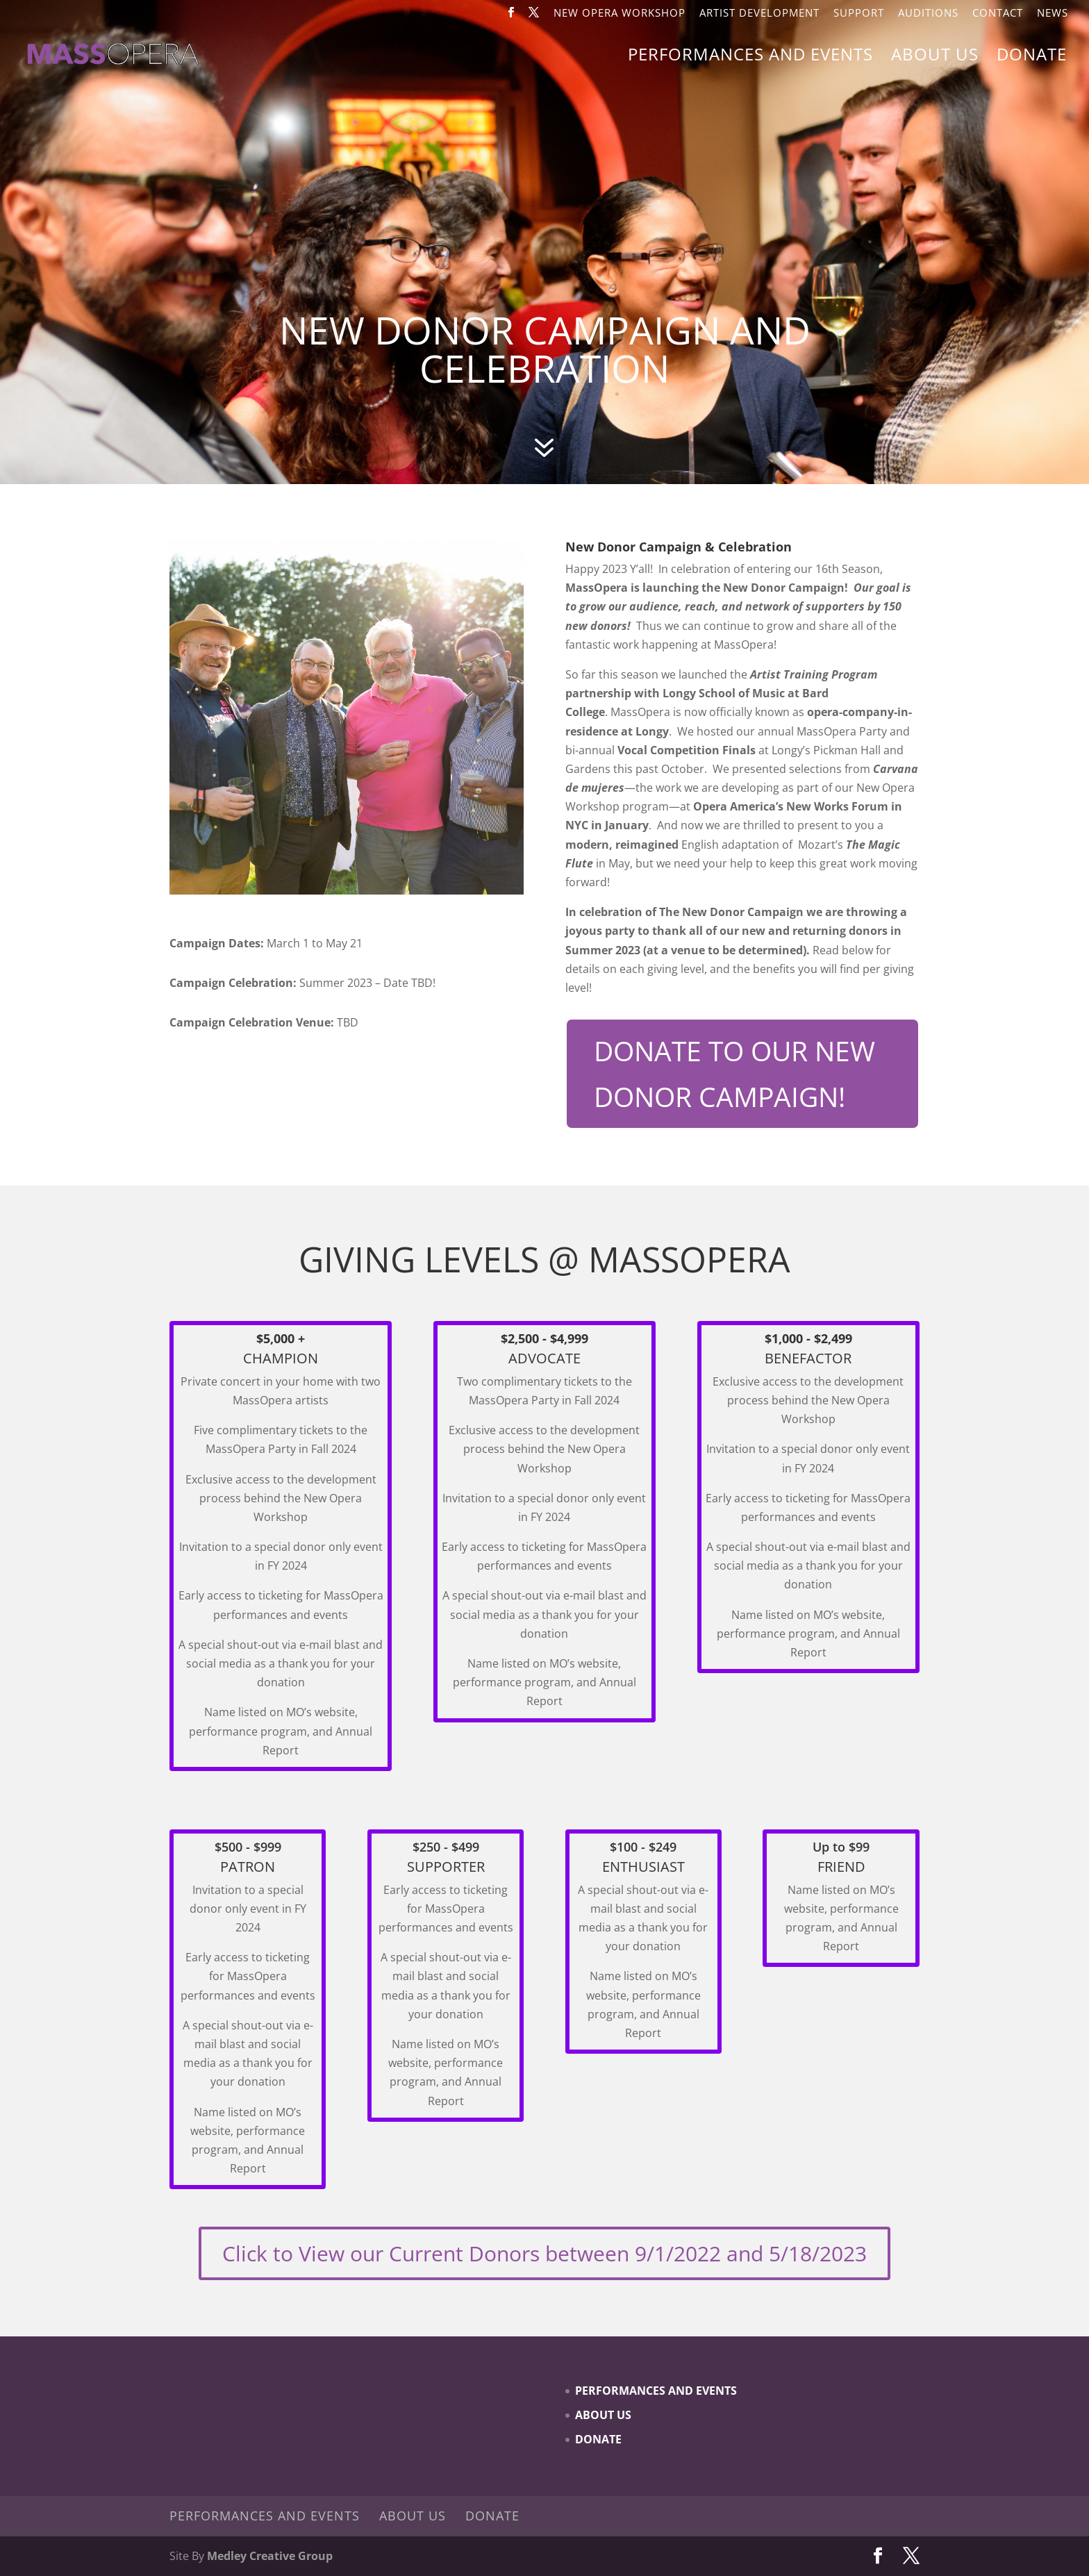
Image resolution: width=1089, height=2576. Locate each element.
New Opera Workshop (619, 13)
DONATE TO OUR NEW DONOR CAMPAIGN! (734, 1073)
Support (858, 13)
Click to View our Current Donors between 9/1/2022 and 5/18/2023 (544, 2253)
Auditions (928, 13)
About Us (935, 57)
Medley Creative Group (270, 2555)
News (1052, 13)
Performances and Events (750, 57)
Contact (997, 13)
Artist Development (759, 13)
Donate (1032, 57)
